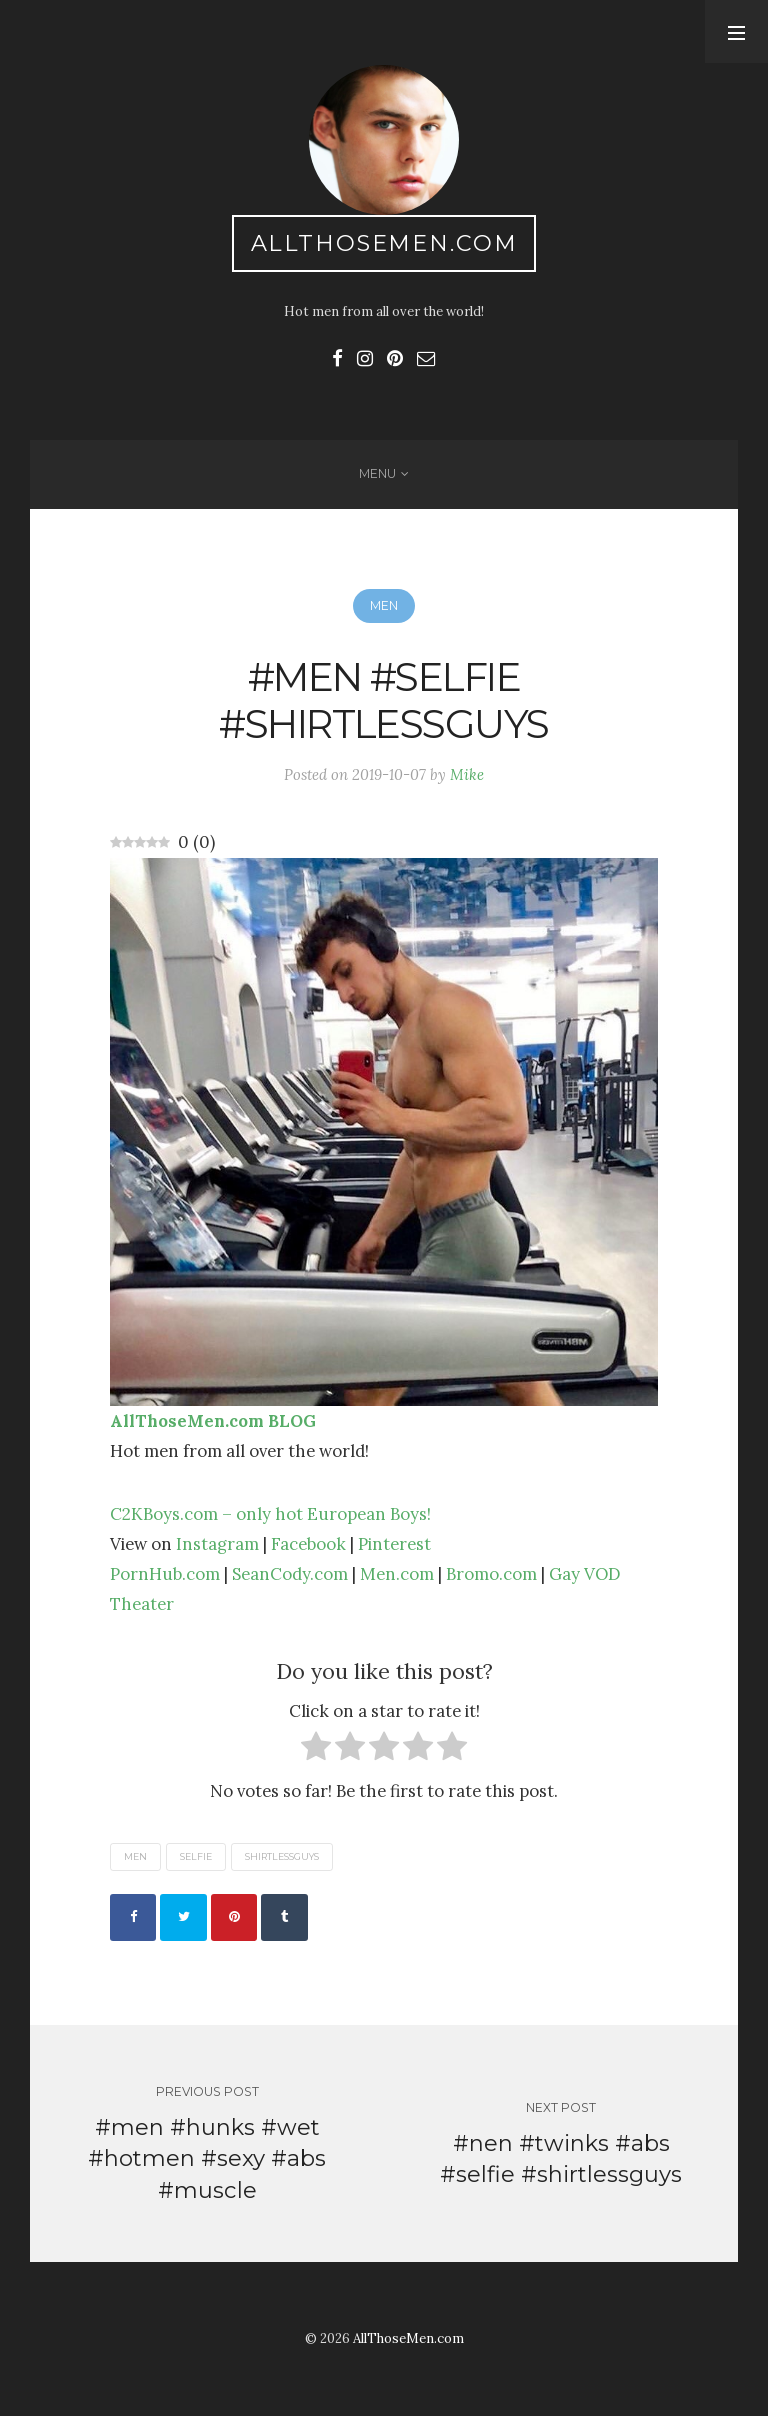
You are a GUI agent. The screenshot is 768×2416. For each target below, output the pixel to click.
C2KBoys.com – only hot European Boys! (270, 1514)
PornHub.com (165, 1574)
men (135, 1857)
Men (384, 605)
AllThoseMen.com (384, 243)
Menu (377, 473)
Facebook (308, 1544)
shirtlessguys (282, 1857)
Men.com (397, 1574)
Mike (467, 774)
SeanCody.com (290, 1574)
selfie (196, 1857)
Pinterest (394, 1544)
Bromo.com (491, 1574)
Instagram (217, 1544)
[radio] (316, 1750)
